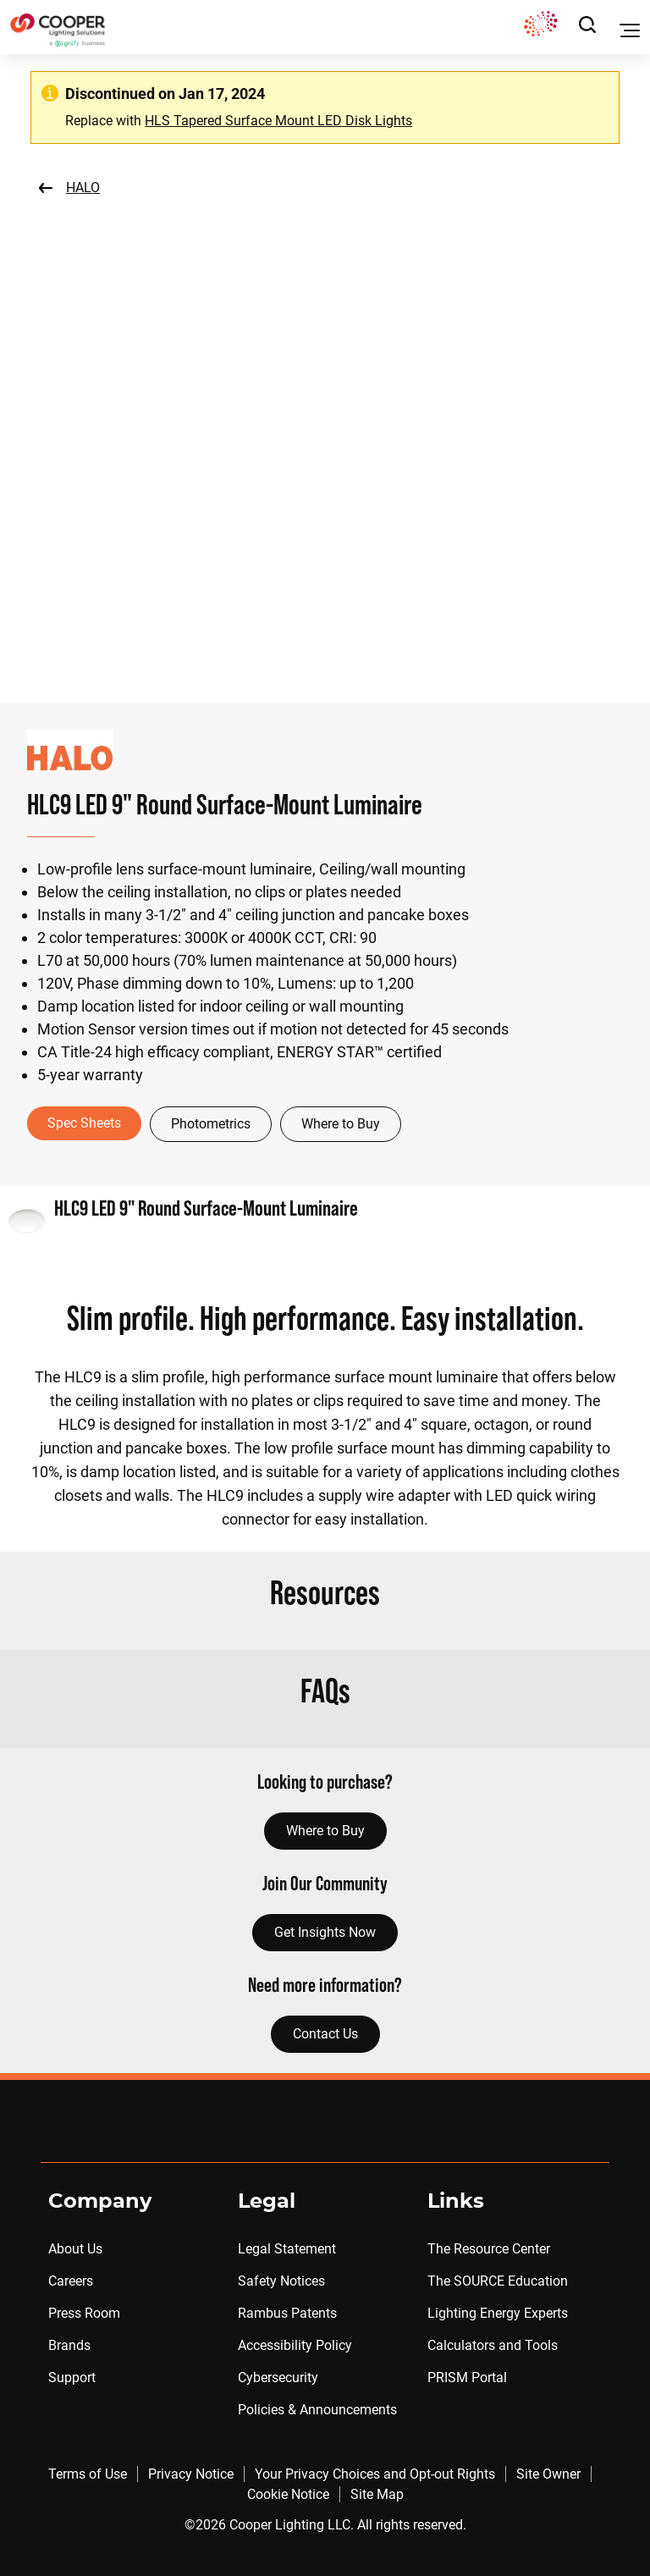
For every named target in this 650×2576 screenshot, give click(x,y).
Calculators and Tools (492, 2345)
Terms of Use (87, 2474)
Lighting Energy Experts (497, 2313)
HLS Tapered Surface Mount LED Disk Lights (278, 121)
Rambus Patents (287, 2313)
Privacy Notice (191, 2474)
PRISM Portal (467, 2377)
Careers (70, 2281)
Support (72, 2377)
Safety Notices (281, 2281)
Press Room (84, 2313)
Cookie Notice (288, 2494)
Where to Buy (340, 1124)
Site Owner (548, 2474)
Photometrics (211, 1124)
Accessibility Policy (295, 2345)
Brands (69, 2345)
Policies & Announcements (317, 2410)
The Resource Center (488, 2249)
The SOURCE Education (497, 2281)
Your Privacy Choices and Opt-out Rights (375, 2474)
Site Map (377, 2494)
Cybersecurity (278, 2377)
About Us (75, 2249)
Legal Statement (287, 2249)
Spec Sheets (84, 1123)
